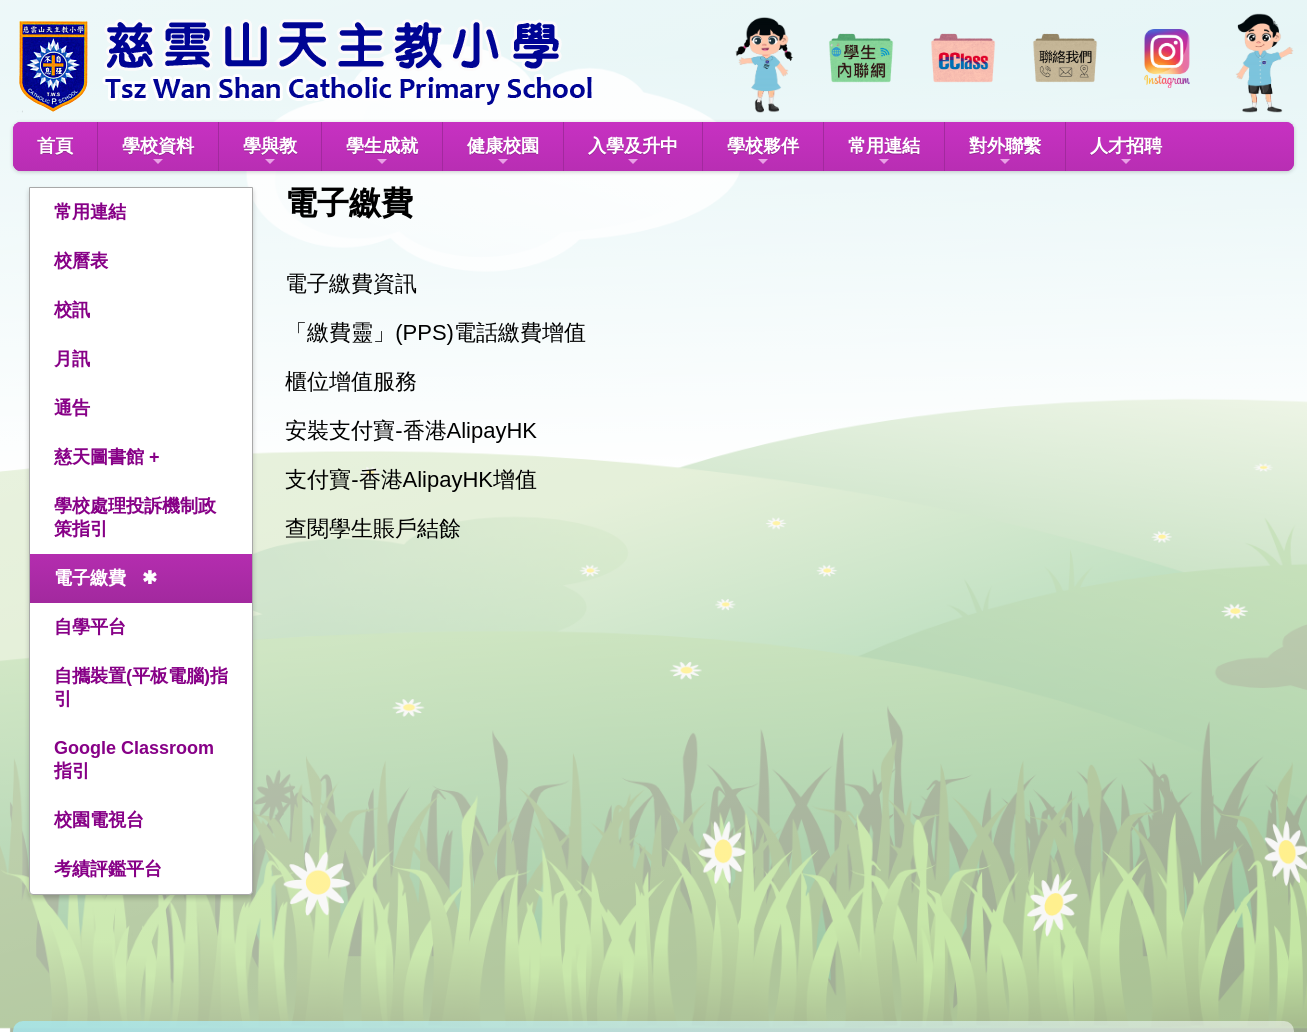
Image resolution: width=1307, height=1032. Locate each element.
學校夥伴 (763, 152)
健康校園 (503, 152)
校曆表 (81, 261)
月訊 (72, 359)
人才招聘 (1126, 152)
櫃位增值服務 (351, 381)
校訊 (72, 310)
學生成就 (382, 152)
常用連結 (884, 152)
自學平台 (90, 627)
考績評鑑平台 (108, 869)
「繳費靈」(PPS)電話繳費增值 (435, 332)
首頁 (55, 146)
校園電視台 (99, 820)
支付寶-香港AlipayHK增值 (411, 479)
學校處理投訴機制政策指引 (135, 517)
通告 (72, 408)
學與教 (270, 152)
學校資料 (158, 152)
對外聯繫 (1005, 152)
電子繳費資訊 (351, 283)
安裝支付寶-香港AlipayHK (411, 430)
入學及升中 (633, 152)
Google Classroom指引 (134, 759)
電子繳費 (90, 578)
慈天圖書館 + (107, 457)
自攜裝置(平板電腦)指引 (141, 687)
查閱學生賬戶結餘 (373, 528)
